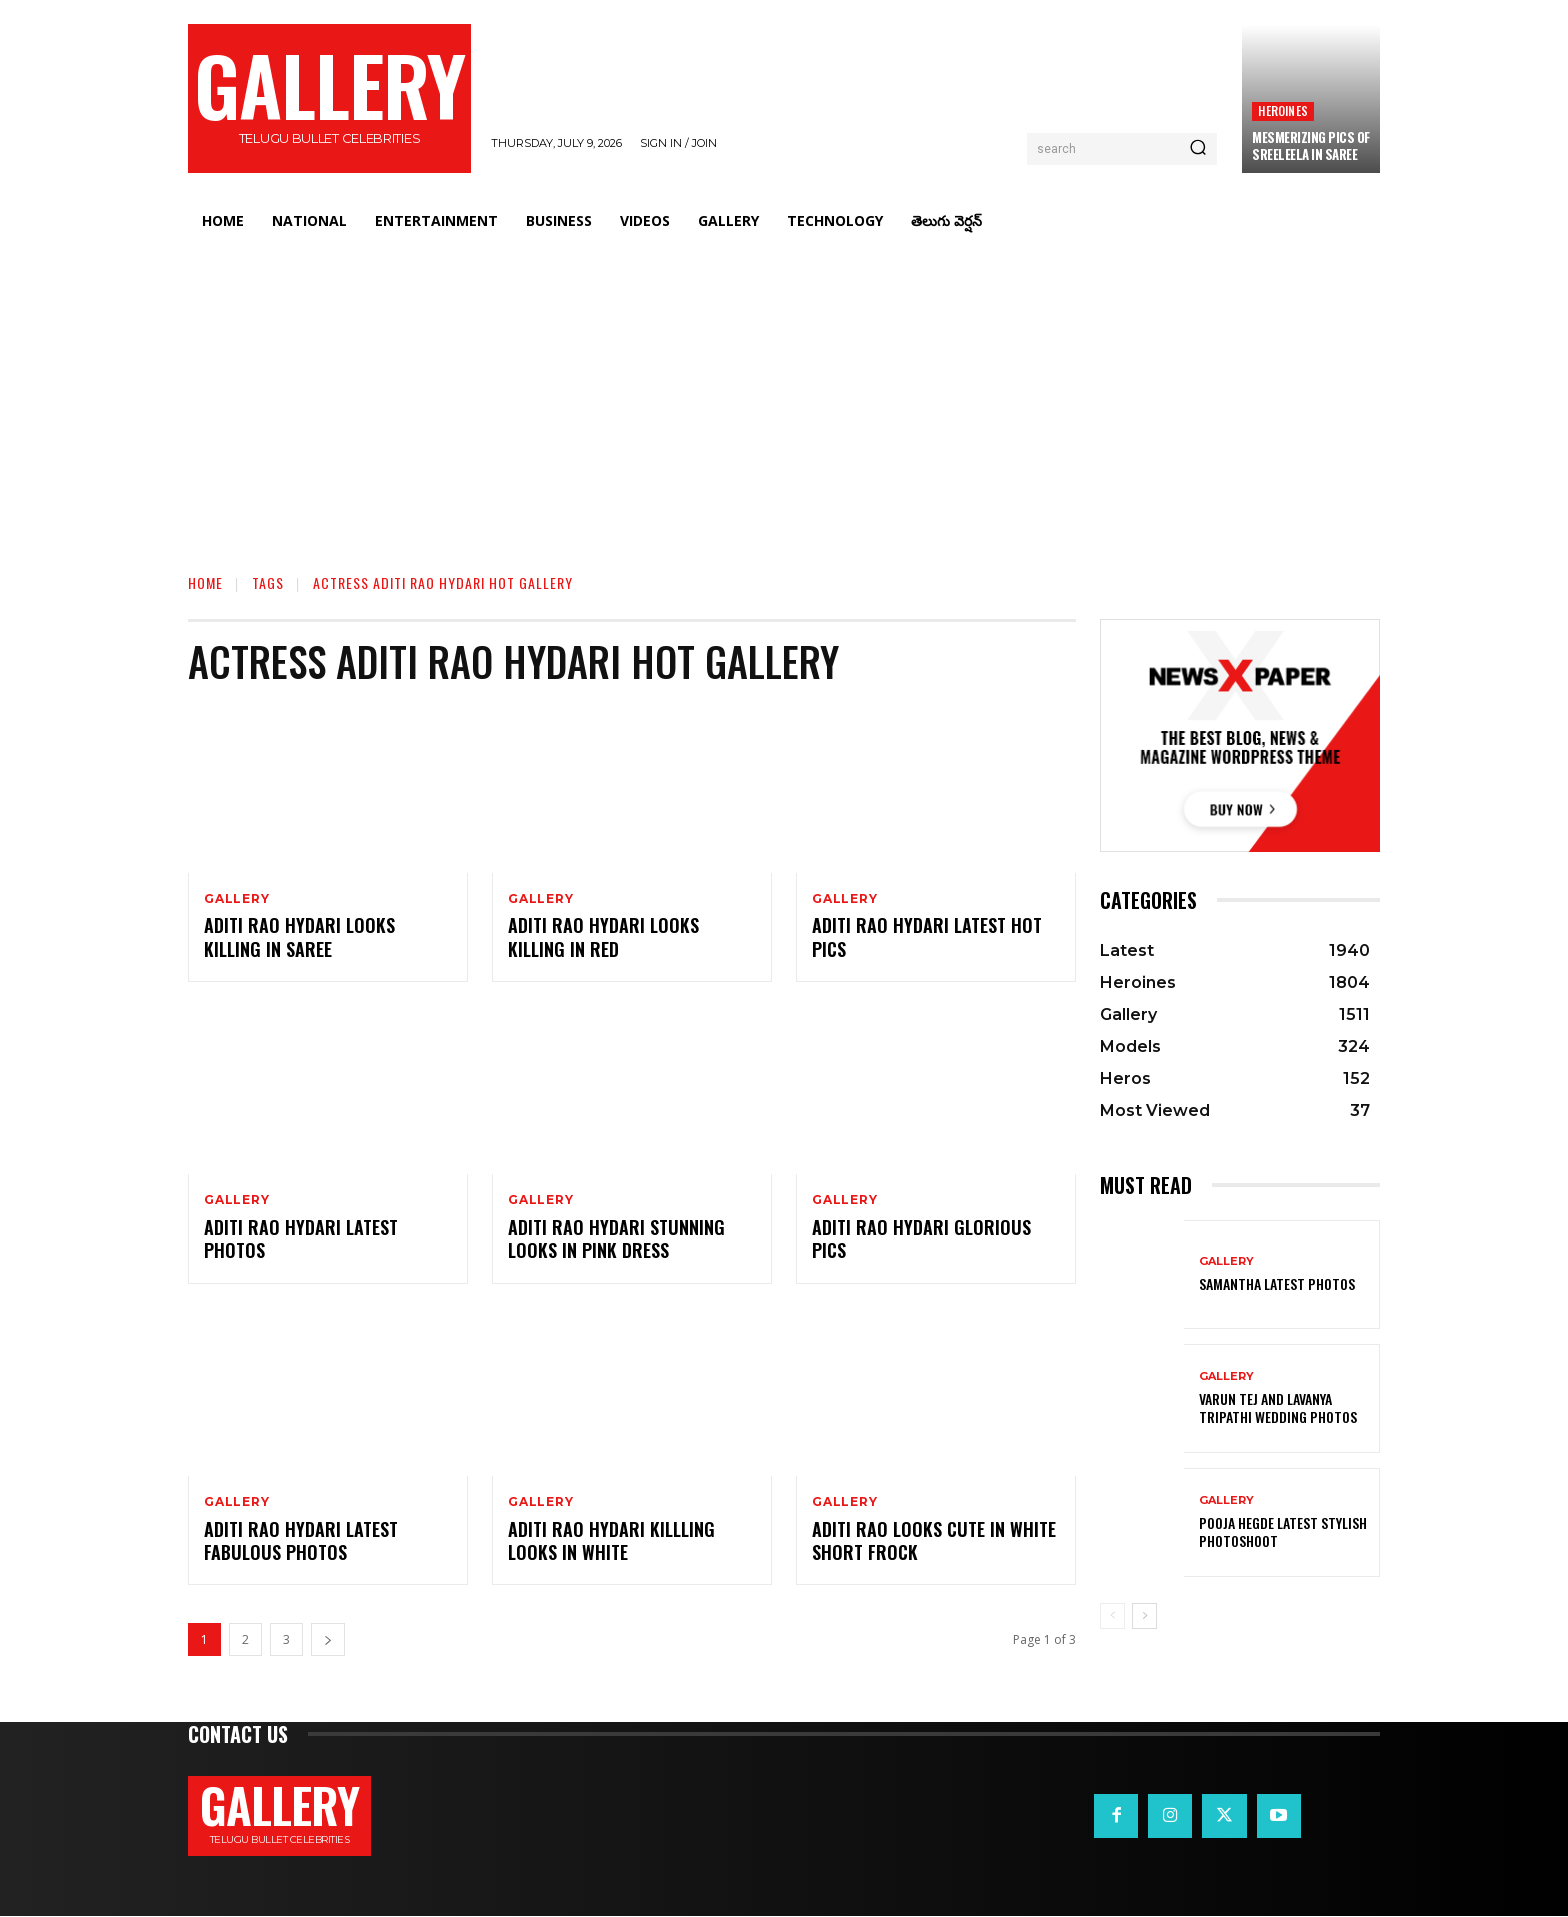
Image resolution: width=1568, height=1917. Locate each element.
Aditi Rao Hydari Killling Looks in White (611, 1540)
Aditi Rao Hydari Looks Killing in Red (603, 937)
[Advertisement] (784, 395)
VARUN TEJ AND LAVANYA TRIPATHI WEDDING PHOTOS (1278, 1407)
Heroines (1283, 110)
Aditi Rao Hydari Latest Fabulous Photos (301, 1540)
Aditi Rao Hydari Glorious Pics (921, 1238)
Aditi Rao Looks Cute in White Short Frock (934, 1540)
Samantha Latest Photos (1277, 1283)
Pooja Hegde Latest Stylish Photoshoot (1283, 1531)
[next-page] (328, 1640)
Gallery (237, 899)
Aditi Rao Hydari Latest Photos (301, 1238)
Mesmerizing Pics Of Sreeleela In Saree (1311, 145)
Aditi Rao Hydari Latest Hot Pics (927, 937)
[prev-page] (1112, 1616)
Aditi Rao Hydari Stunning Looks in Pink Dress (616, 1238)
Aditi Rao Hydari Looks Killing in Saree (299, 937)
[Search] (1198, 149)
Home (205, 582)
